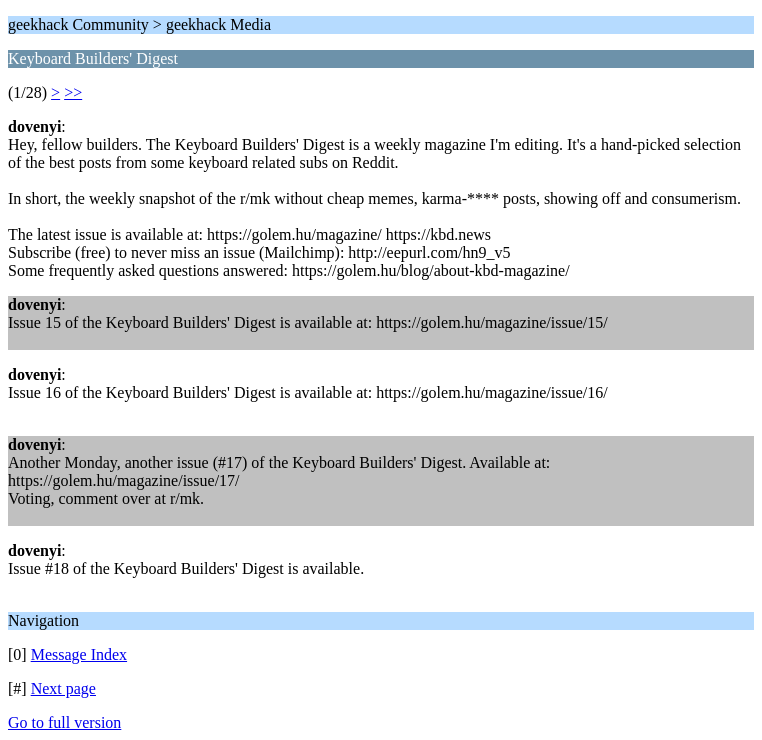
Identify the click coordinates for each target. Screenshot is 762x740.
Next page (63, 688)
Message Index (79, 654)
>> (73, 92)
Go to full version (64, 722)
